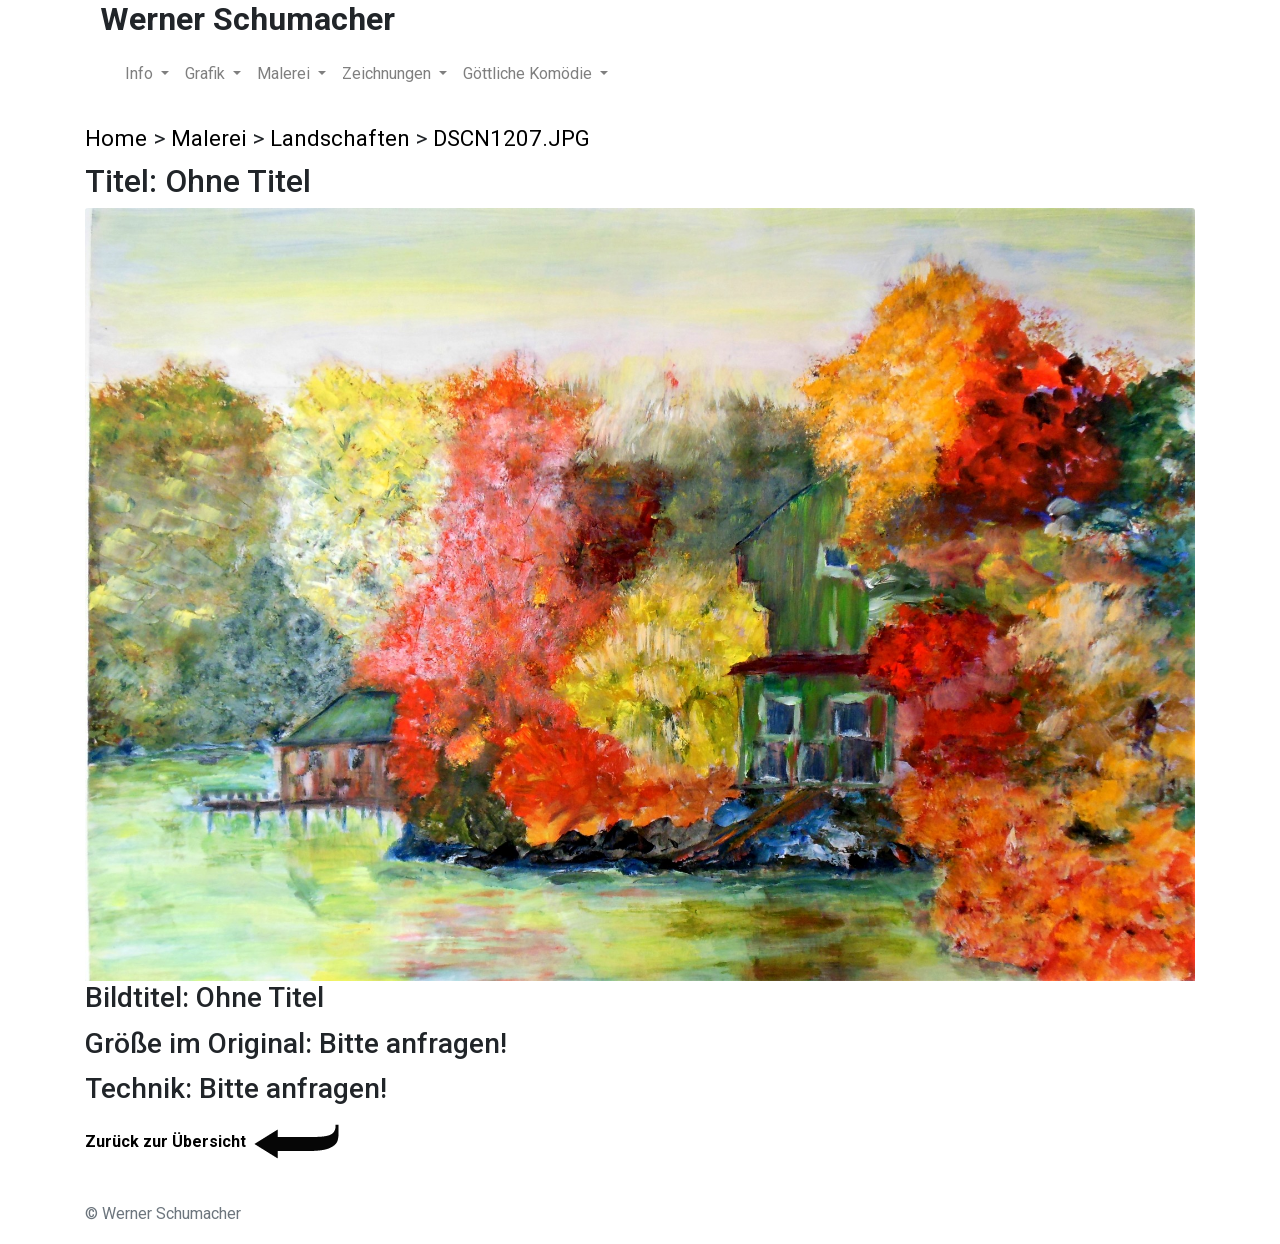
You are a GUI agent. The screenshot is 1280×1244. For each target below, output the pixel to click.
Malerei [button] (285, 73)
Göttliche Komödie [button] (529, 73)
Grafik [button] (207, 73)
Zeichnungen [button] (388, 73)
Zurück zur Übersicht (215, 1141)
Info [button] (141, 73)
